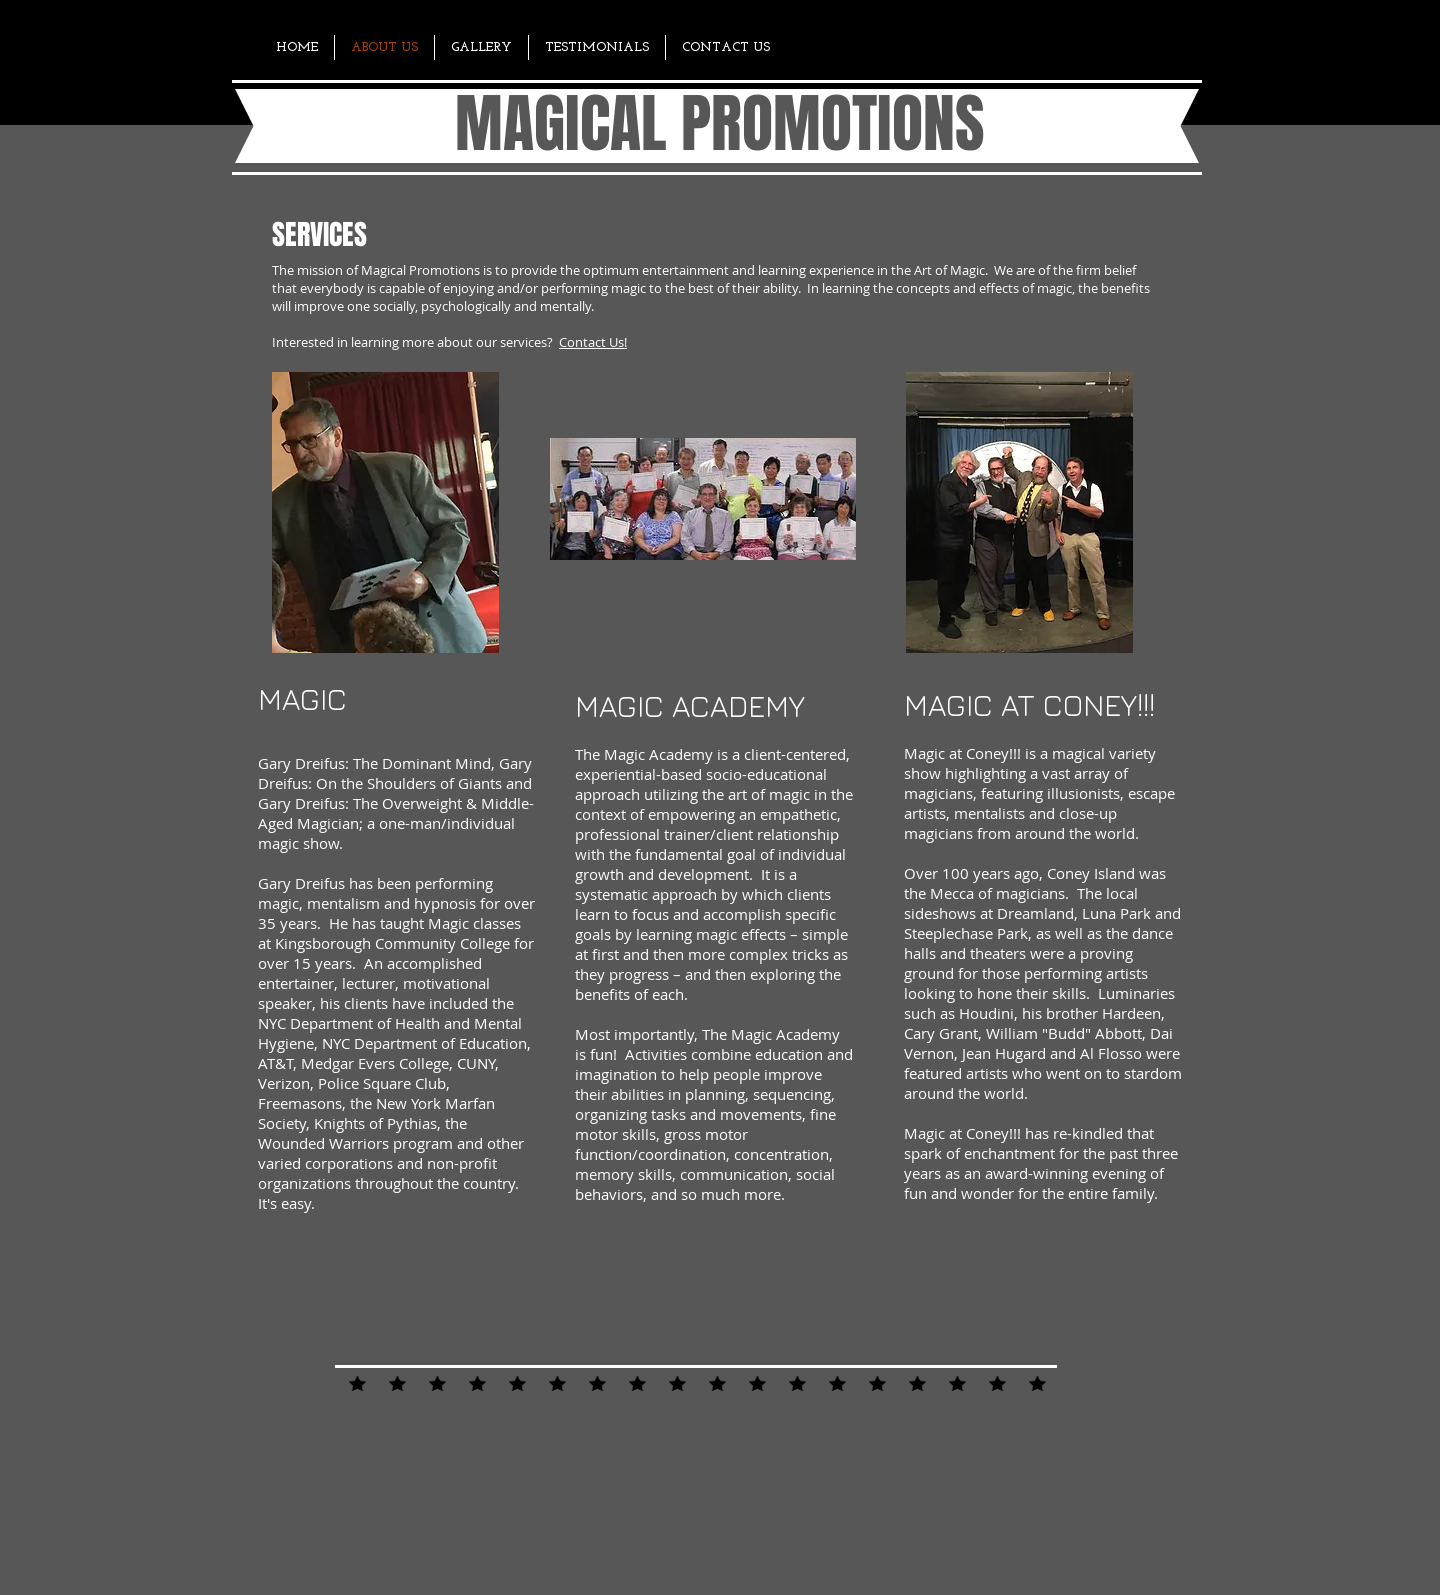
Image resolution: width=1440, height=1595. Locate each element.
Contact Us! (593, 342)
